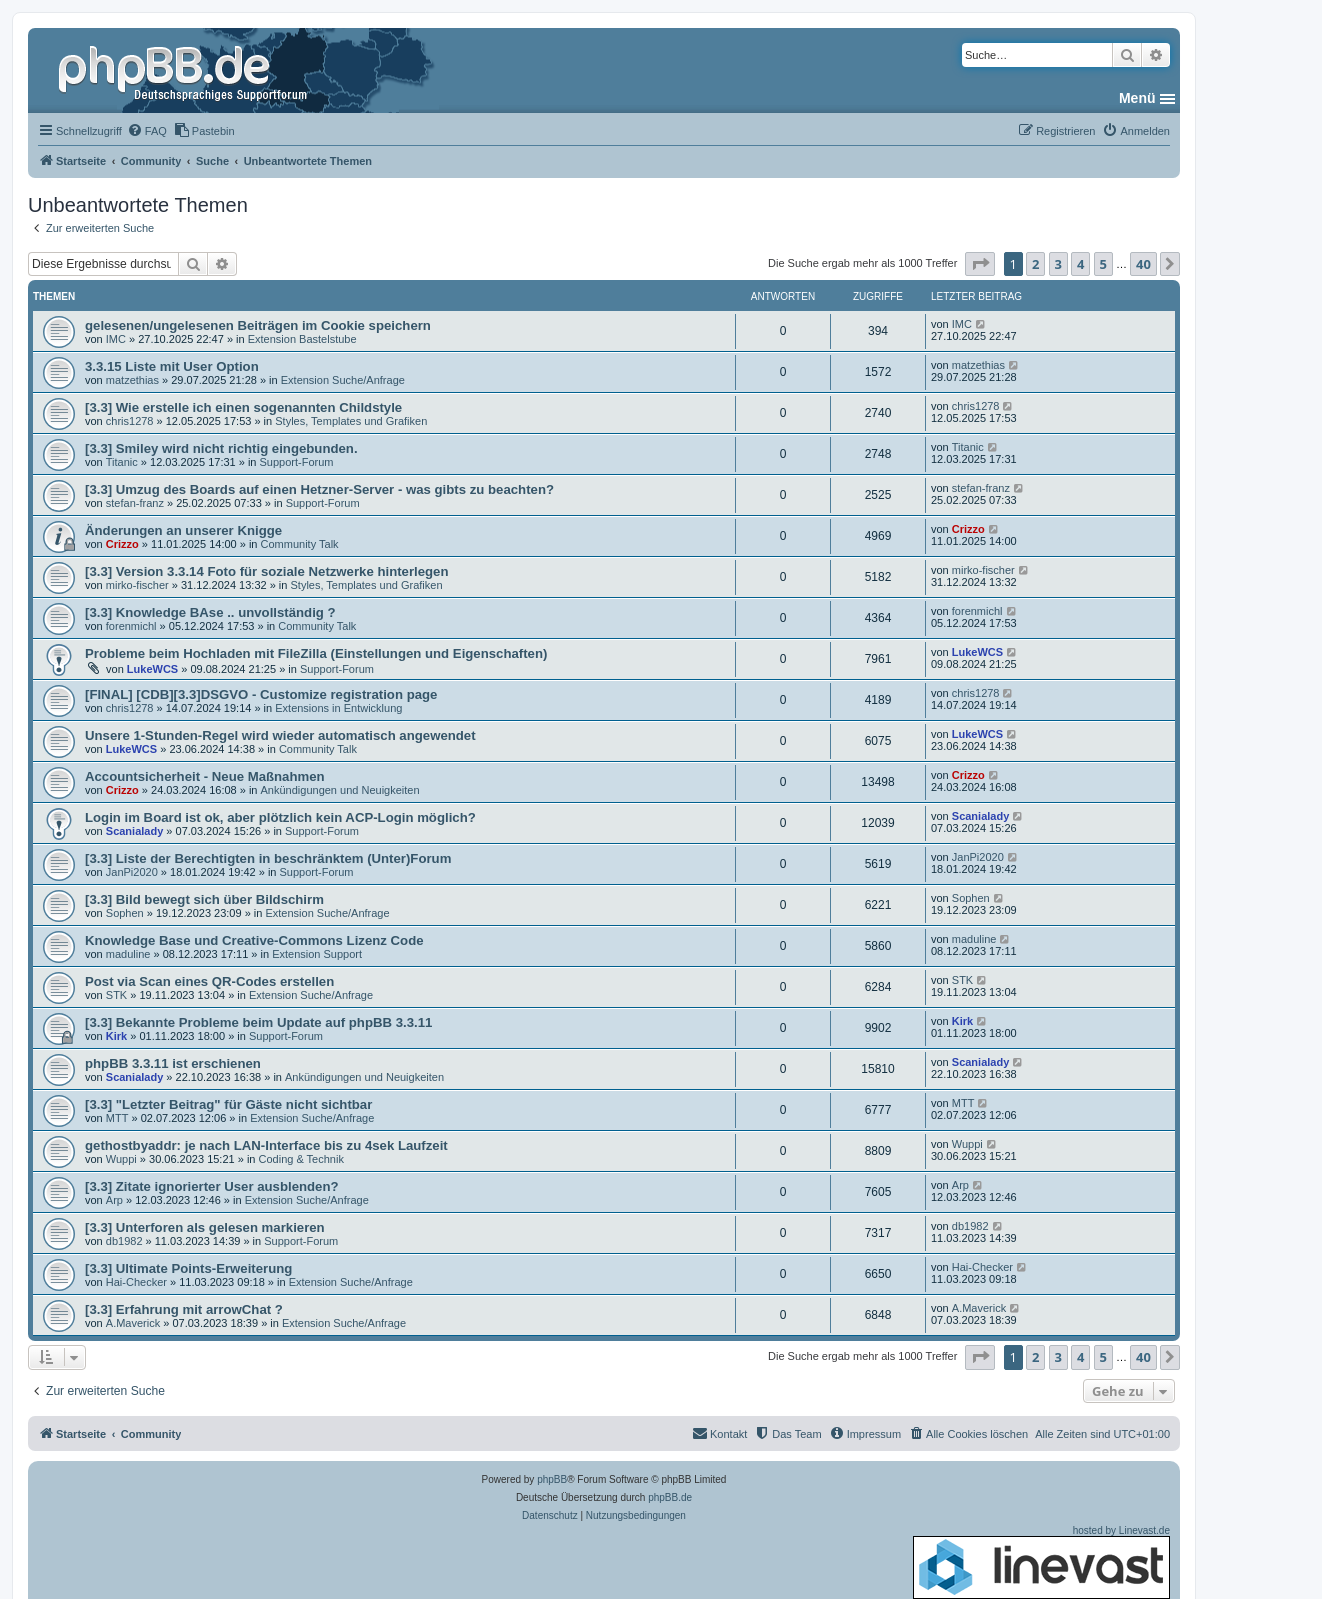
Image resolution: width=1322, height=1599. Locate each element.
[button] (980, 264)
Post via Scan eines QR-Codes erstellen (209, 981)
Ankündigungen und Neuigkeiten (340, 790)
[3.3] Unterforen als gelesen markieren (205, 1227)
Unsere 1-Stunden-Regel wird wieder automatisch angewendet (280, 735)
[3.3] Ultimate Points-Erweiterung (188, 1268)
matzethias (132, 380)
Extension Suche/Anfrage (343, 380)
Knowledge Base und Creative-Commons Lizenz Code (254, 940)
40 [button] (1143, 264)
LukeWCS (152, 669)
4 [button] (1080, 264)
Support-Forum (297, 462)
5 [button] (1103, 264)
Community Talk (300, 544)
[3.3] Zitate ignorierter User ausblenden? (212, 1186)
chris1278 (130, 421)
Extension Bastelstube (302, 339)
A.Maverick (133, 1323)
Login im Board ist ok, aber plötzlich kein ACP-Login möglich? (280, 817)
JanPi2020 (132, 872)
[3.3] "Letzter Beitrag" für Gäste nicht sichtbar (228, 1104)
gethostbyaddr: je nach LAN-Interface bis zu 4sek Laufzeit (266, 1145)
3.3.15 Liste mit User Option (172, 366)
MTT (117, 1118)
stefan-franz (135, 503)
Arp (114, 1200)
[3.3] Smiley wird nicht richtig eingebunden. (221, 448)
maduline (128, 954)
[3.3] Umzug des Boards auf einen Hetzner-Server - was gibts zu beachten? (319, 489)
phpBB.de (670, 1497)
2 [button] (1035, 264)
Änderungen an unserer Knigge (183, 530)
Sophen (125, 913)
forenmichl (131, 626)
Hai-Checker (136, 1282)
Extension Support (317, 954)
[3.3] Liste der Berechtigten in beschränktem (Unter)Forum (268, 858)
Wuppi (121, 1159)
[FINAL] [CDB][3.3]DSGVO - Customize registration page (261, 694)
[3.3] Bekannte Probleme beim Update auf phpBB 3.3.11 (258, 1022)
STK (116, 995)
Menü (1137, 98)
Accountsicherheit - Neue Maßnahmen (205, 776)
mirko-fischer (137, 585)
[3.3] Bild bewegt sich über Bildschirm (204, 899)
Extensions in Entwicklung (338, 708)
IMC (116, 339)
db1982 (124, 1241)
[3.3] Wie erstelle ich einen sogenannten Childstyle (243, 407)
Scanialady (134, 831)
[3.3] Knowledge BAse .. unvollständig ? (210, 612)
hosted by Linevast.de (1041, 1562)
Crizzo (122, 544)
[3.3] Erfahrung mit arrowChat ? (184, 1309)
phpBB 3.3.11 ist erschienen (173, 1063)
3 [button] (1058, 264)
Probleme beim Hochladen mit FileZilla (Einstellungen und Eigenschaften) (316, 653)
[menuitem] (147, 131)
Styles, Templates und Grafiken (351, 421)
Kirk (116, 1036)
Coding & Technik (301, 1159)
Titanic (122, 462)
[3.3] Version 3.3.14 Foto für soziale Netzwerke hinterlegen (267, 571)
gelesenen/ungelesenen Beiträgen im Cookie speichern (258, 325)
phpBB (552, 1479)
